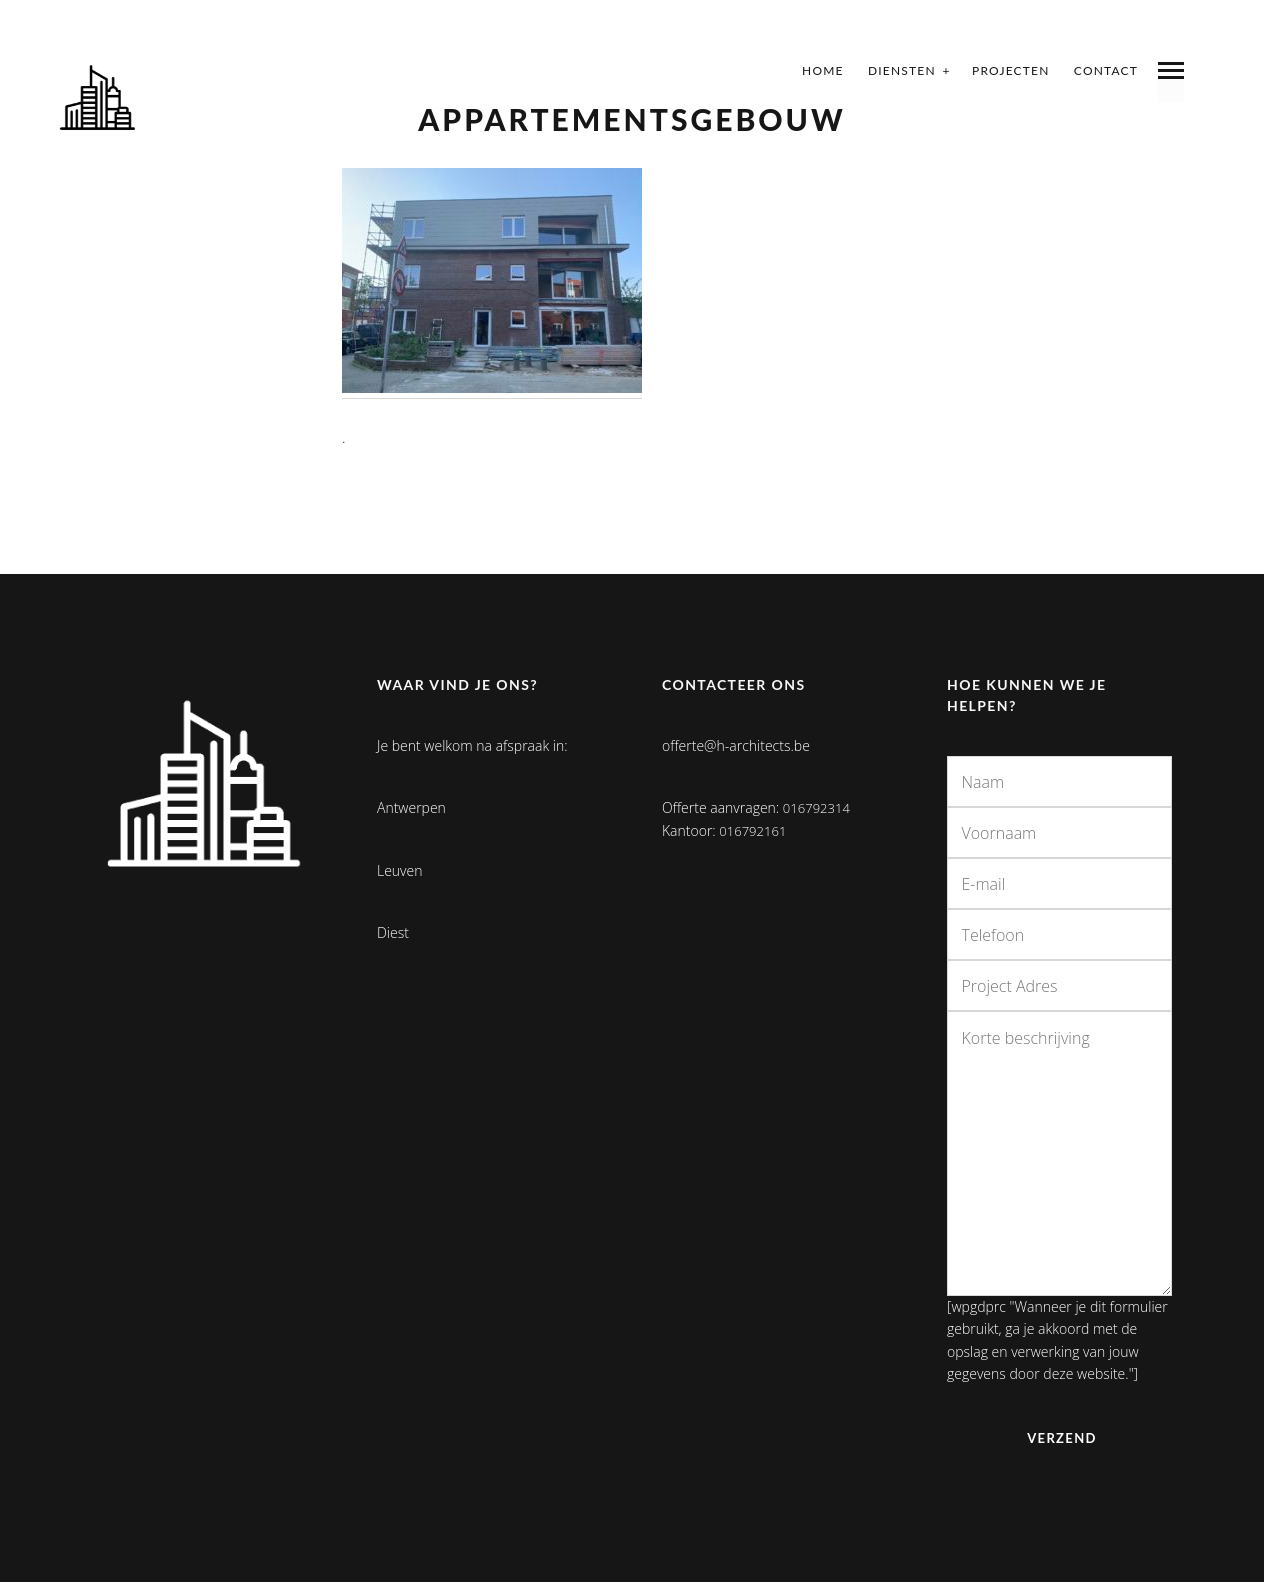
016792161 (755, 830)
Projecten (1011, 70)
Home (823, 70)
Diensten (902, 70)
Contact (1106, 70)
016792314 (819, 807)
